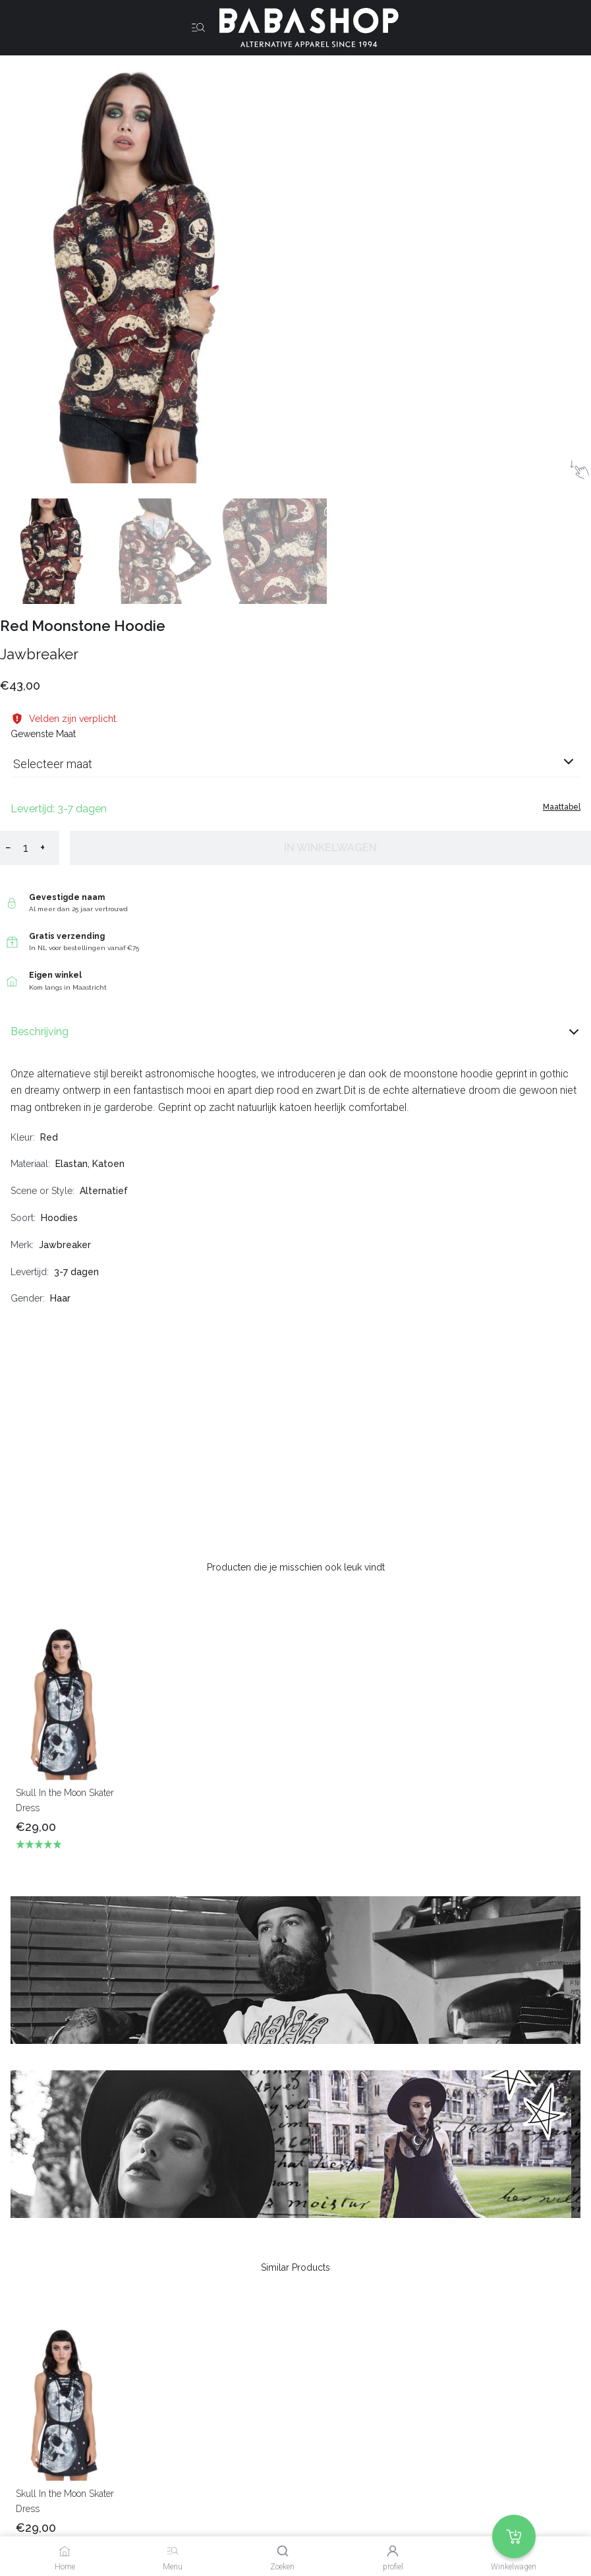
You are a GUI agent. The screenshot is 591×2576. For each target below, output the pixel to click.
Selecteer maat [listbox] (52, 764)
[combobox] (295, 769)
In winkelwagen (330, 847)
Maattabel (561, 807)
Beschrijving (295, 1031)
